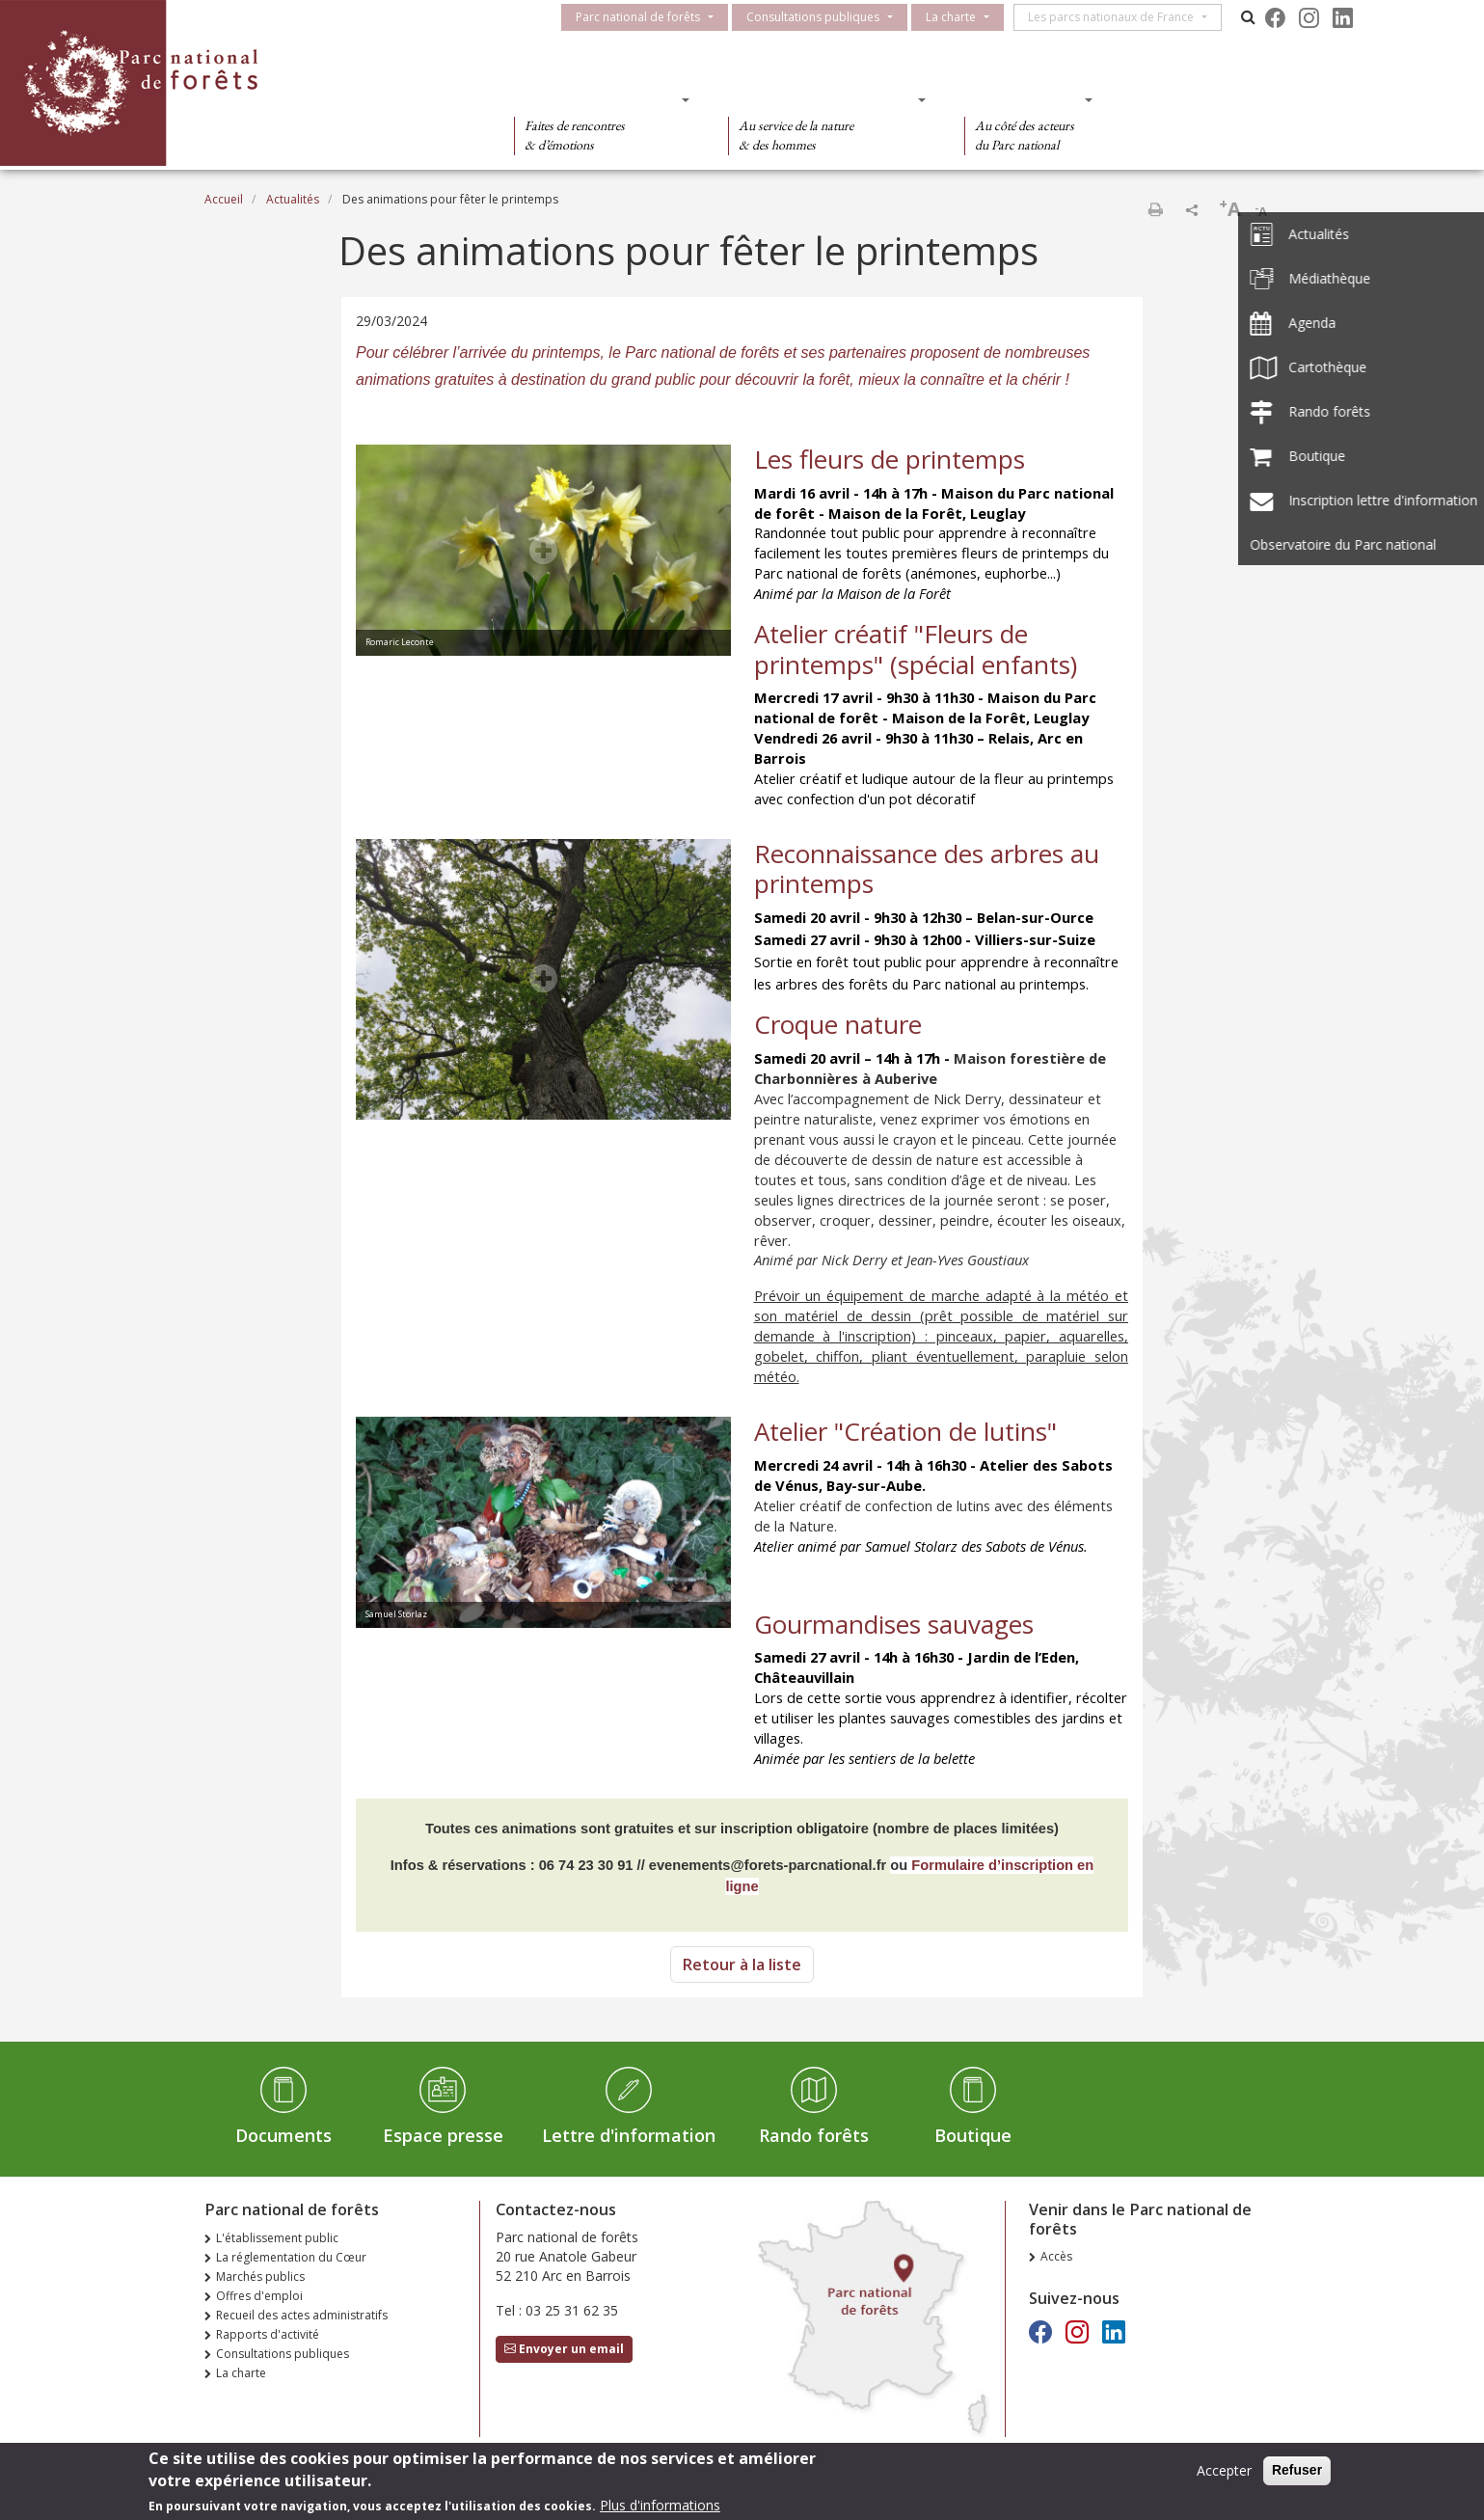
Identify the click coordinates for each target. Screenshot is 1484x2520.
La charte (959, 17)
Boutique (973, 2135)
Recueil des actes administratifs (302, 2315)
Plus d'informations (660, 2506)
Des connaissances (821, 99)
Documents (283, 2135)
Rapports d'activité (267, 2334)
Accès (1056, 2256)
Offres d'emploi (259, 2296)
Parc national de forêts (646, 17)
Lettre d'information (628, 2135)
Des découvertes (595, 99)
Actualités (292, 199)
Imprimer (1155, 209)
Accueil (223, 199)
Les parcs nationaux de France (1119, 17)
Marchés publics (260, 2276)
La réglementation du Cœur (291, 2257)
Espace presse (443, 2135)
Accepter (1224, 2471)
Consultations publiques (821, 17)
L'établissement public (277, 2238)
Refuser (1297, 2471)
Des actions (1022, 99)
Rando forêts (814, 2135)
